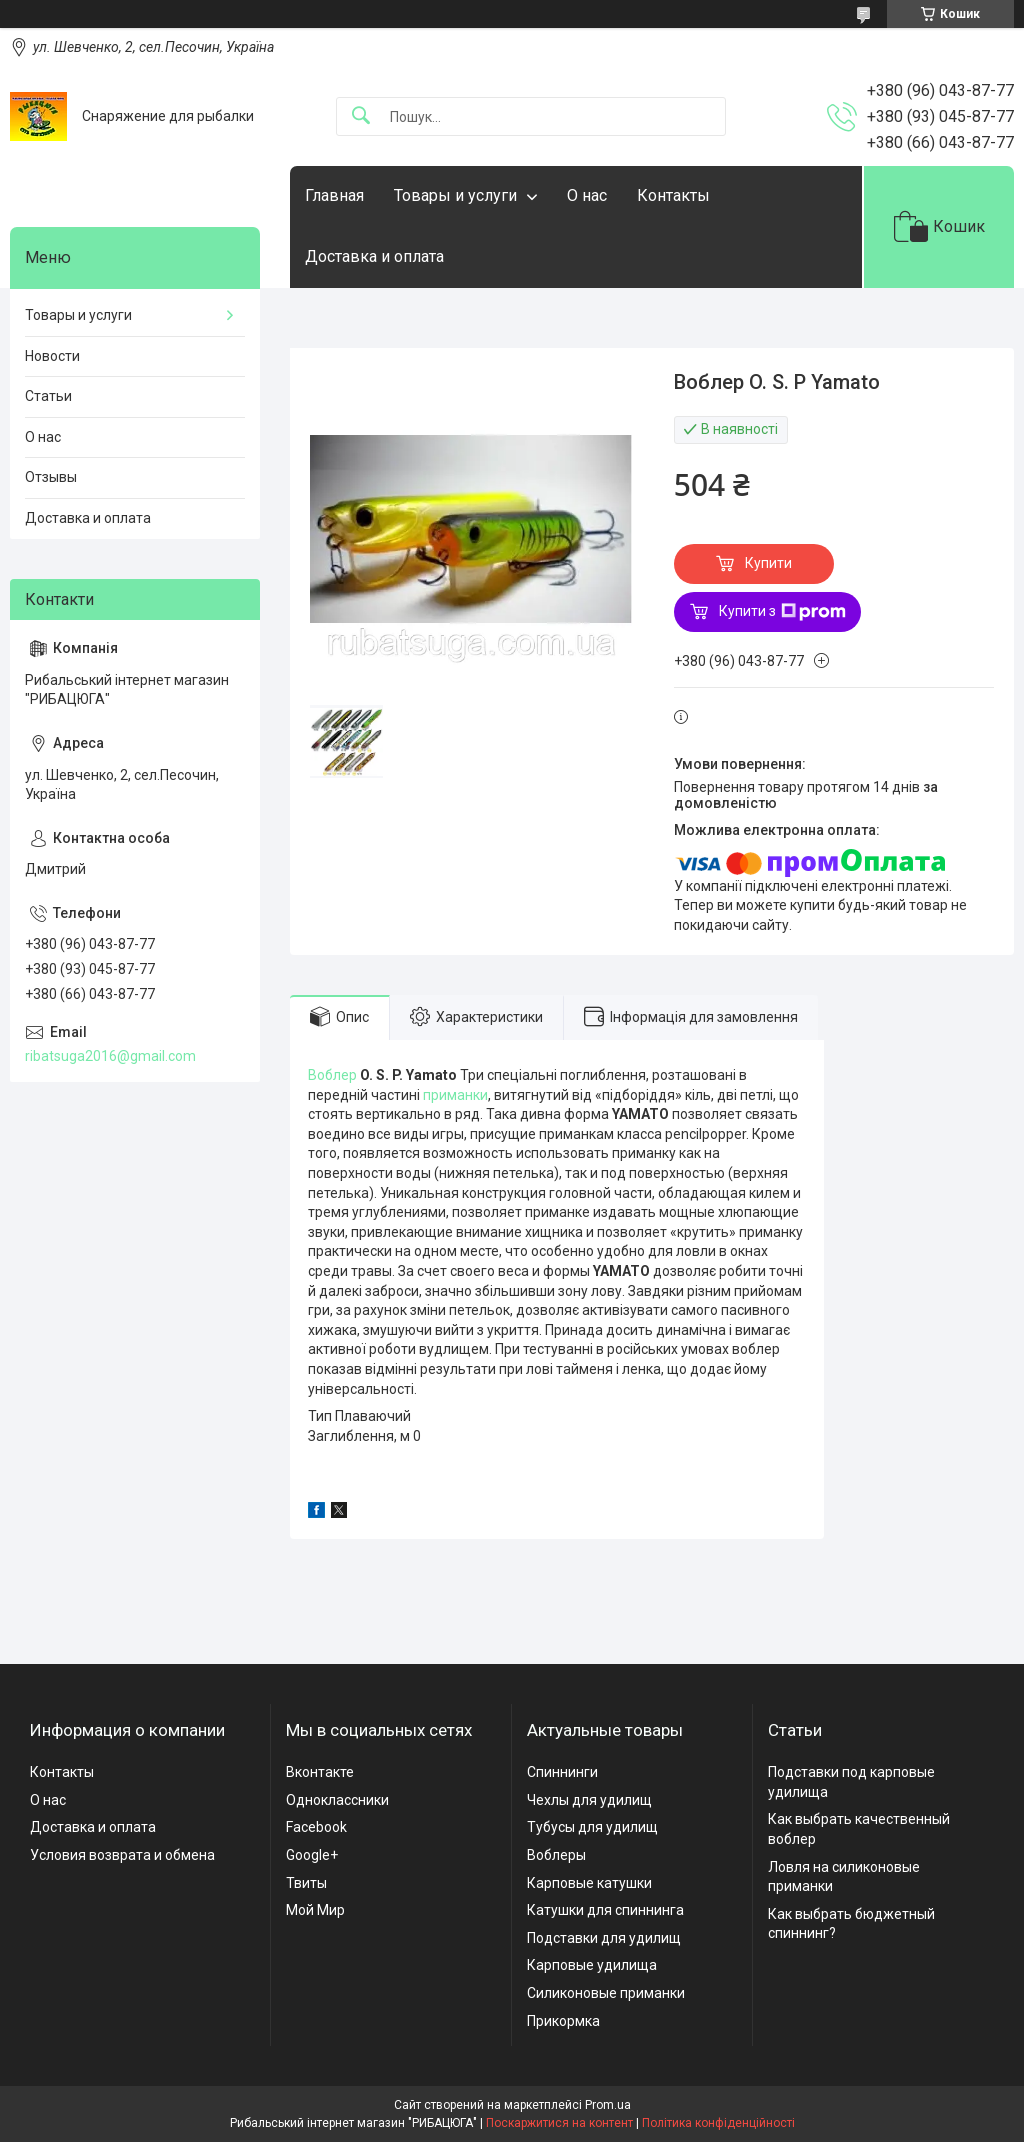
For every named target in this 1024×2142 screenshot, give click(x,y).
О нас (587, 195)
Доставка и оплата (374, 256)
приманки (455, 1095)
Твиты (306, 1883)
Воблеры (556, 1855)
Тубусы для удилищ (592, 1827)
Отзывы (51, 477)
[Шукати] (361, 116)
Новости (52, 356)
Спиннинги (562, 1772)
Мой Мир (315, 1910)
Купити (768, 563)
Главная (334, 195)
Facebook (316, 1827)
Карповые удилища (592, 1965)
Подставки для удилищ (604, 1938)
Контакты (673, 195)
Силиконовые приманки (606, 1993)
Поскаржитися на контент (559, 2123)
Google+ (312, 1855)
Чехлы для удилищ (589, 1800)
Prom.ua (608, 2105)
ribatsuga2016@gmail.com (110, 1056)
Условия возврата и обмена (122, 1855)
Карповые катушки (589, 1883)
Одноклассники (337, 1800)
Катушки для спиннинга (605, 1910)
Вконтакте (320, 1772)
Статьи (48, 396)
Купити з (782, 612)
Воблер (332, 1075)
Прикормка (563, 2021)
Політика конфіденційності (718, 2123)
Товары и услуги (455, 195)
